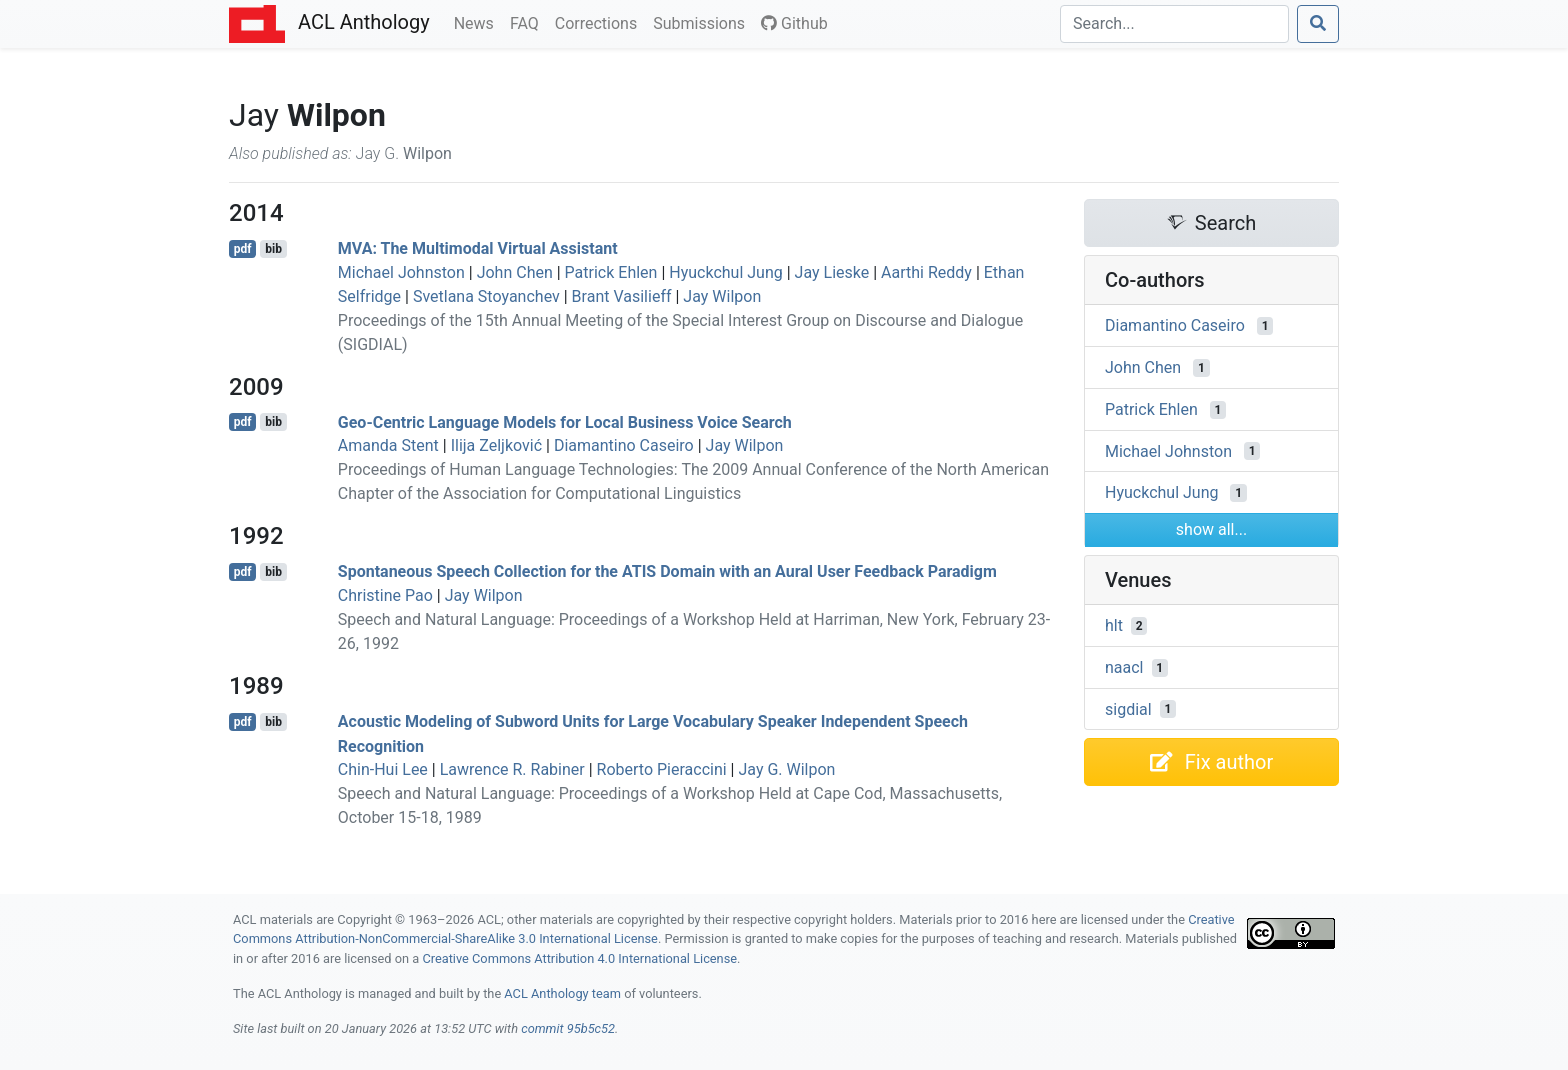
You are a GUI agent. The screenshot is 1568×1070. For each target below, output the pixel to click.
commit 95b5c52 (568, 1028)
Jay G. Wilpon (786, 769)
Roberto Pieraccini (662, 769)
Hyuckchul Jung (725, 272)
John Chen (515, 272)
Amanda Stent (388, 445)
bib (273, 249)
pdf (243, 249)
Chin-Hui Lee (383, 769)
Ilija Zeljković (496, 445)
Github (794, 23)
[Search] (1174, 24)
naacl (1124, 667)
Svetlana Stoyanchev (486, 296)
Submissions (703, 22)
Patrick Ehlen (611, 272)
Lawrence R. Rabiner (512, 769)
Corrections (600, 22)
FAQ (528, 22)
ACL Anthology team (562, 993)
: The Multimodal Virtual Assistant (478, 248)
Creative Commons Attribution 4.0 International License (579, 958)
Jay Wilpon (722, 296)
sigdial (1128, 708)
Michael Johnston (401, 272)
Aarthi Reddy (926, 272)
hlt (1114, 625)
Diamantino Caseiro (624, 445)
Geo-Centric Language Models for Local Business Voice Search (565, 421)
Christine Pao (385, 595)
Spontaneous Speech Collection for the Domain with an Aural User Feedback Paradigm (667, 571)
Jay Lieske (832, 272)
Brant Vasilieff (622, 296)
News (478, 22)
